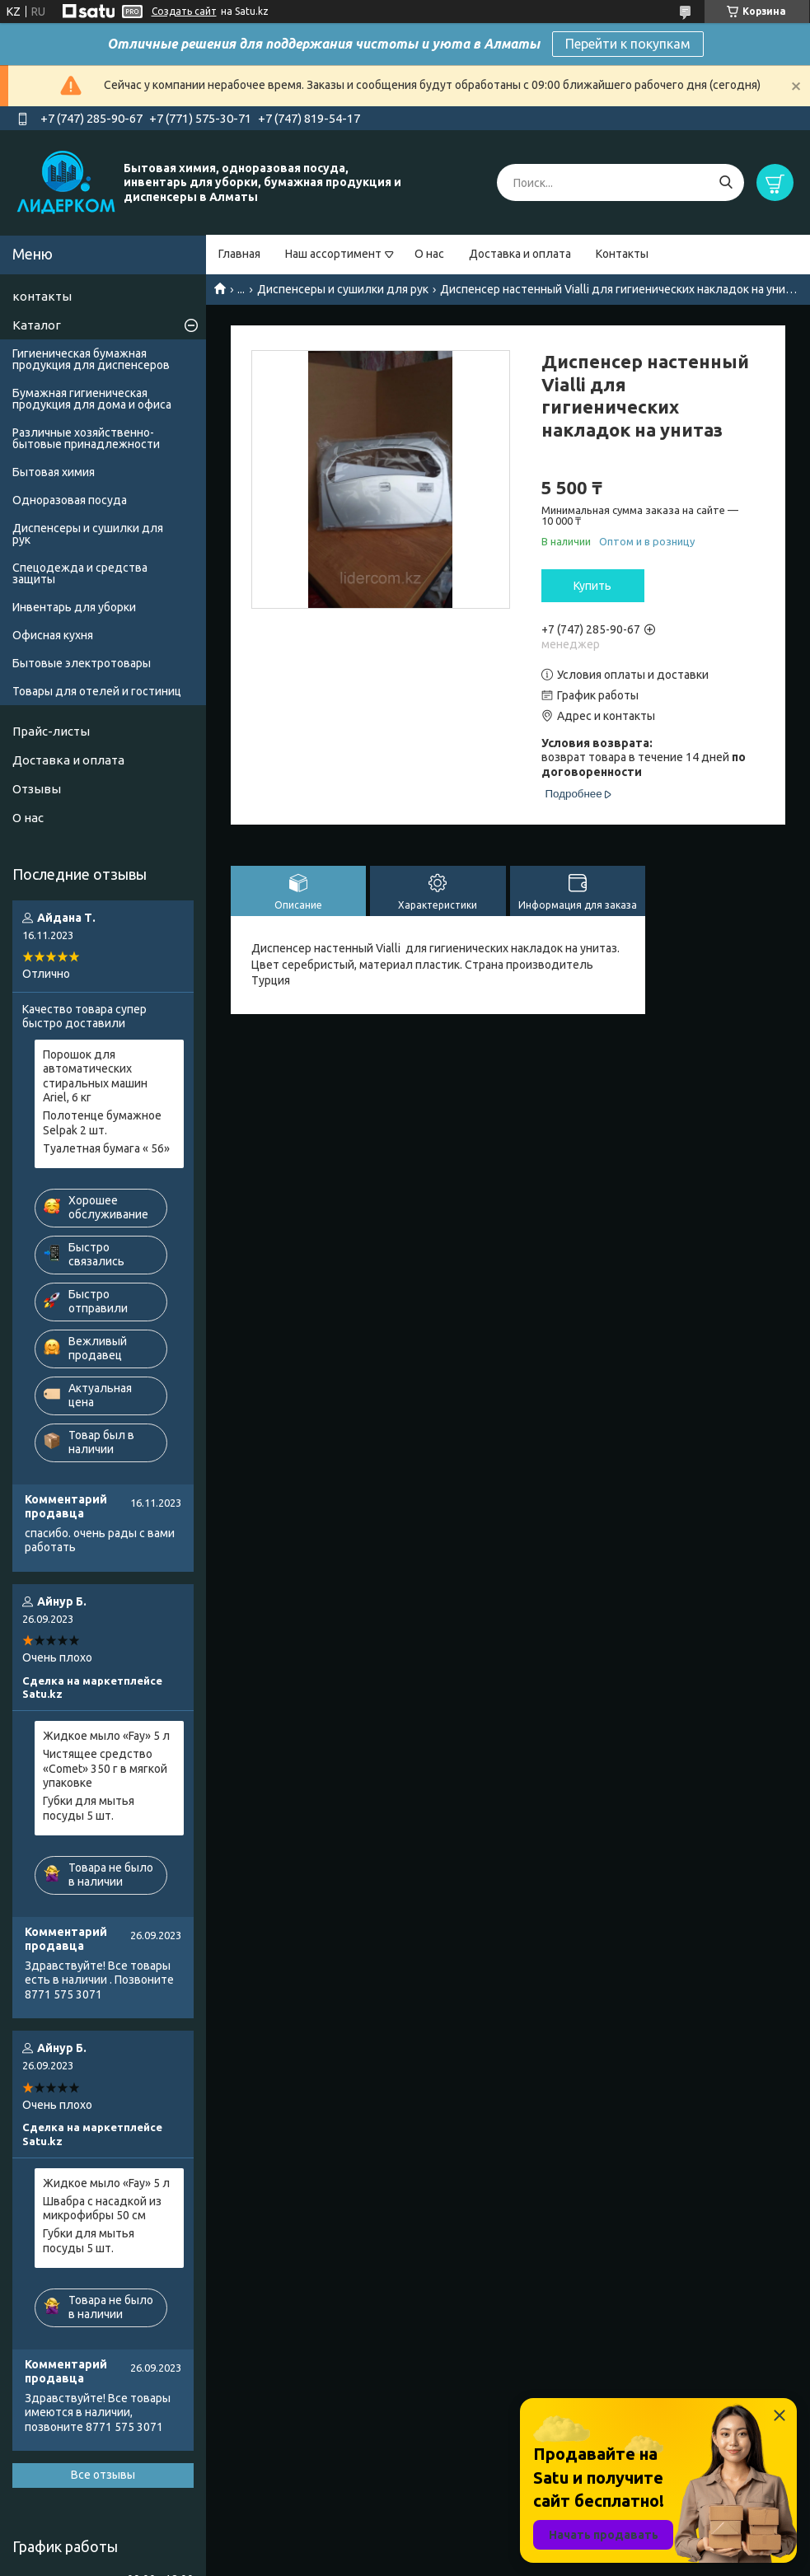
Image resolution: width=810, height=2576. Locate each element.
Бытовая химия (53, 472)
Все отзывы (103, 2474)
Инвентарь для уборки (74, 607)
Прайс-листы (51, 731)
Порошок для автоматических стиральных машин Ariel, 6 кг (95, 1076)
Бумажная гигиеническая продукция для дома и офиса (91, 398)
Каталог (36, 325)
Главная (239, 253)
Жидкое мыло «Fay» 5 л (106, 1735)
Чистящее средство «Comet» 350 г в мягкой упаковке (105, 1768)
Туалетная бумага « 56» (106, 1148)
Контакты (622, 253)
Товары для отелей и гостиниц (96, 691)
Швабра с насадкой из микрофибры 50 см (102, 2209)
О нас (429, 253)
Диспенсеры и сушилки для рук (342, 289)
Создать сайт (184, 11)
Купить (592, 585)
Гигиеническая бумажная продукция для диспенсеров (91, 359)
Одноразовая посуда (69, 500)
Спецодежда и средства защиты (79, 573)
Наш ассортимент (333, 253)
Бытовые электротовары (81, 663)
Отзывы (36, 789)
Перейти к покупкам (628, 43)
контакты (42, 296)
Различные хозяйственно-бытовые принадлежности (86, 438)
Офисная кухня (52, 635)
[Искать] (725, 182)
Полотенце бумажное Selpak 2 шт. (102, 1123)
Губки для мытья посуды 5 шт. (88, 1808)
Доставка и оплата (520, 253)
